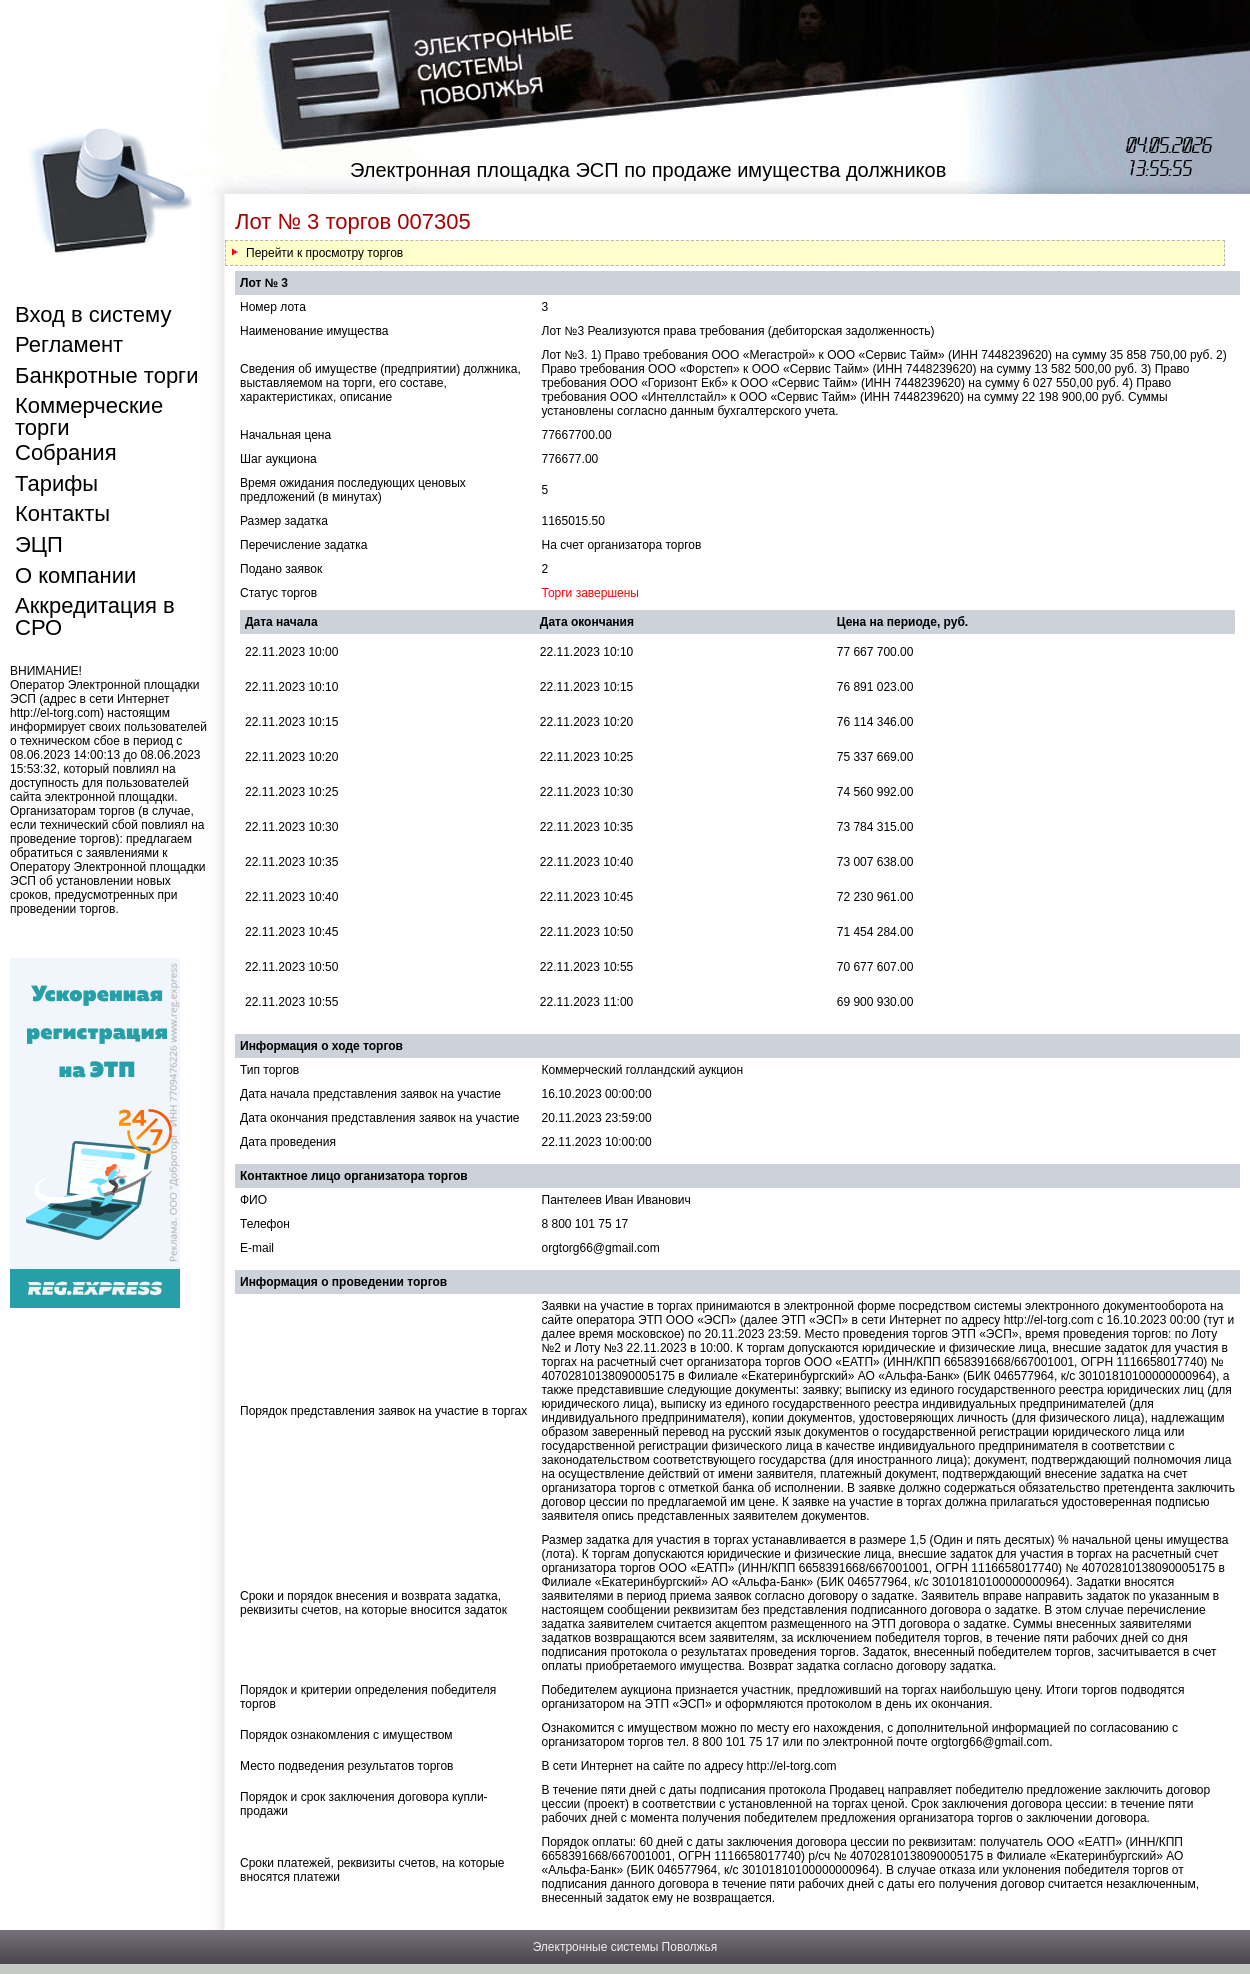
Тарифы (56, 483)
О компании (75, 575)
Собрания (66, 452)
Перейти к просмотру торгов (324, 253)
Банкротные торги (106, 375)
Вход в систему (93, 314)
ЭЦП (39, 544)
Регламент (69, 344)
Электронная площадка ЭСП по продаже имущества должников (648, 170)
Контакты (62, 513)
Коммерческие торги (89, 416)
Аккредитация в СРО (95, 616)
